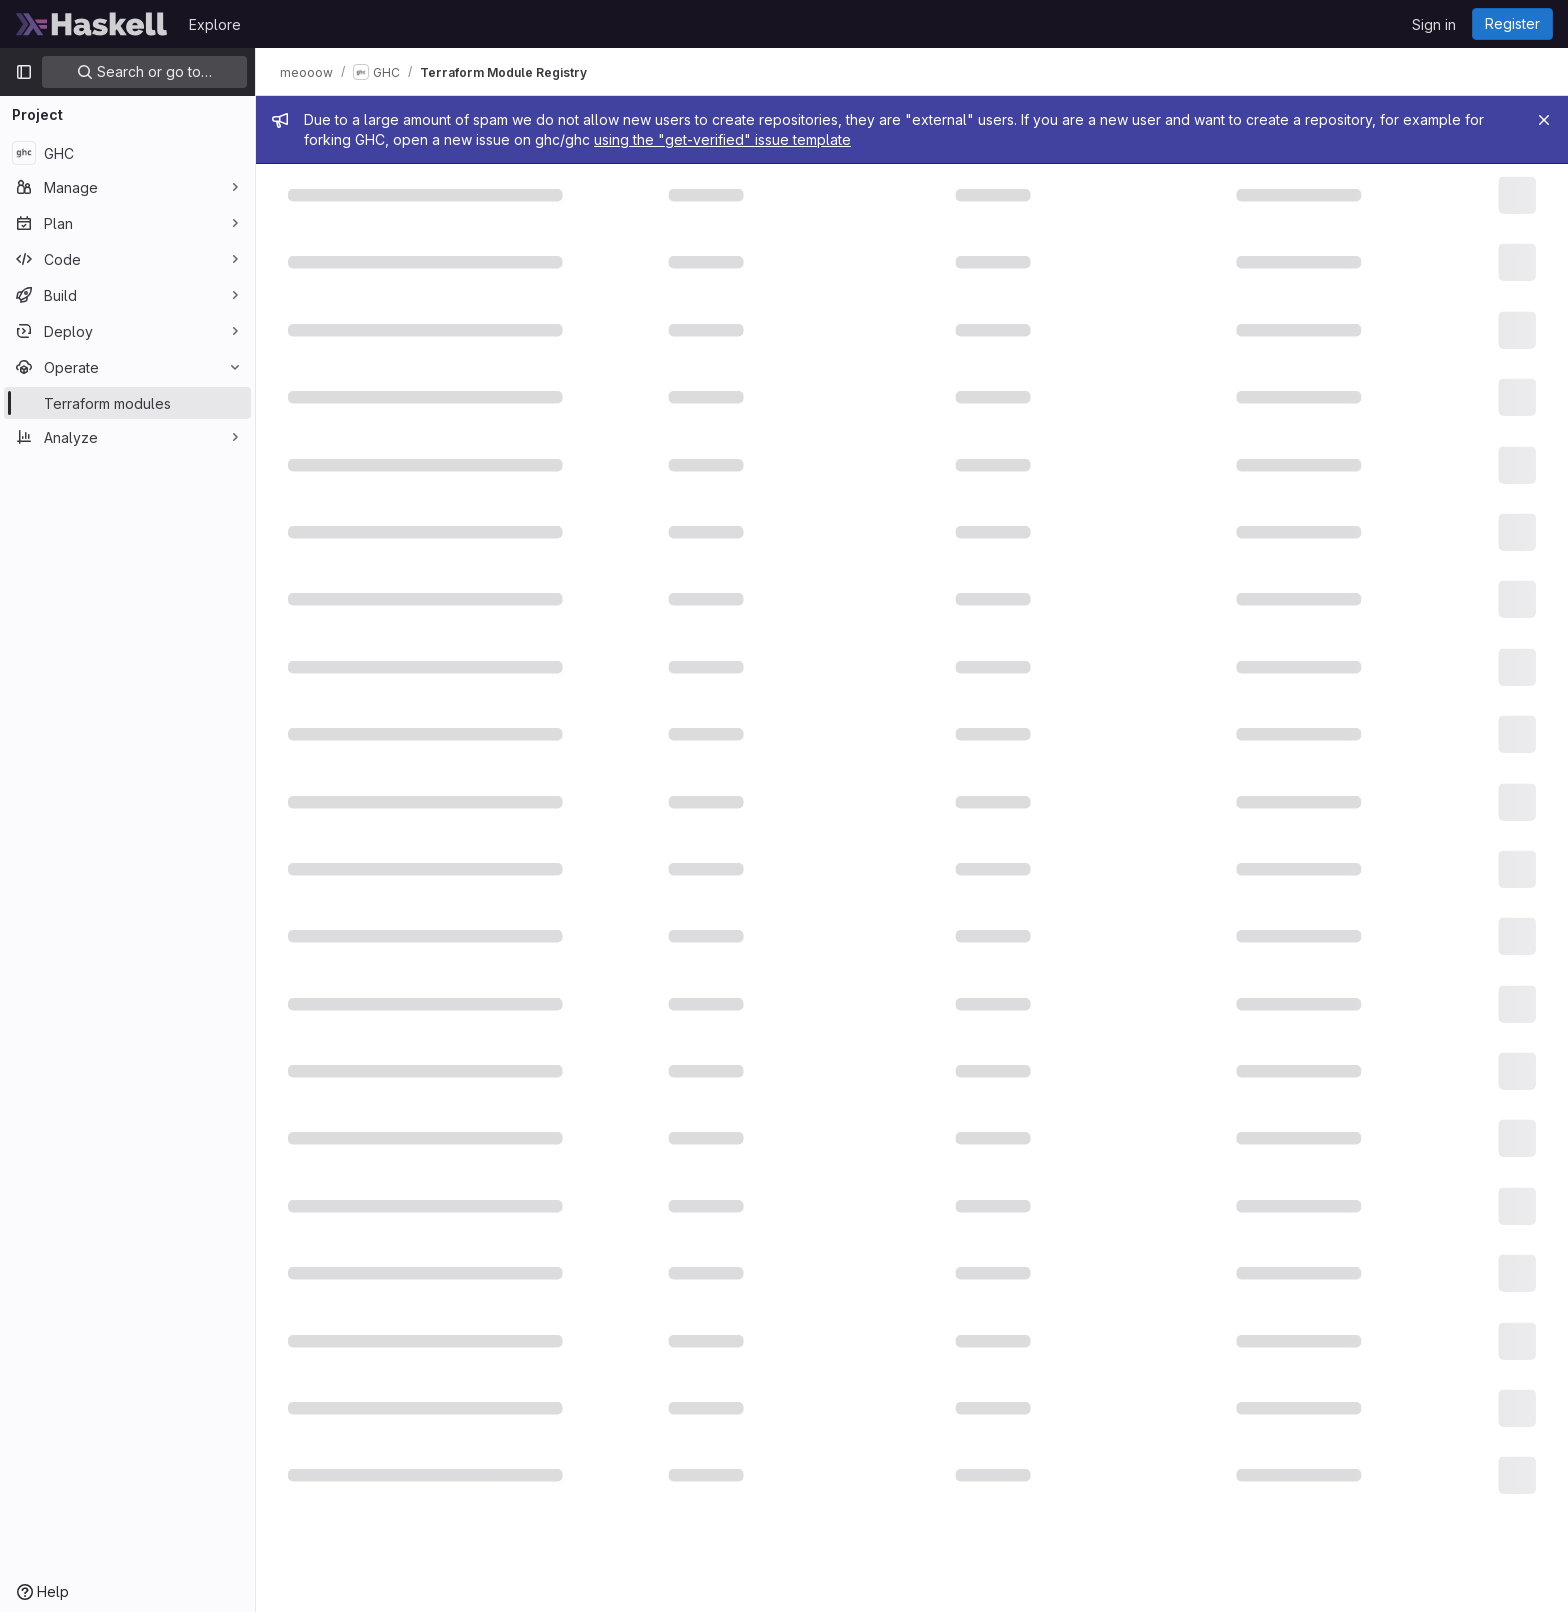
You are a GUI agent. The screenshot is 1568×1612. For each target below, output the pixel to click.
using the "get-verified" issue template (722, 139)
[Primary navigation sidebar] (24, 72)
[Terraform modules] (127, 403)
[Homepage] (92, 24)
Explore (215, 24)
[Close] (1544, 120)
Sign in (1434, 24)
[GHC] (127, 153)
